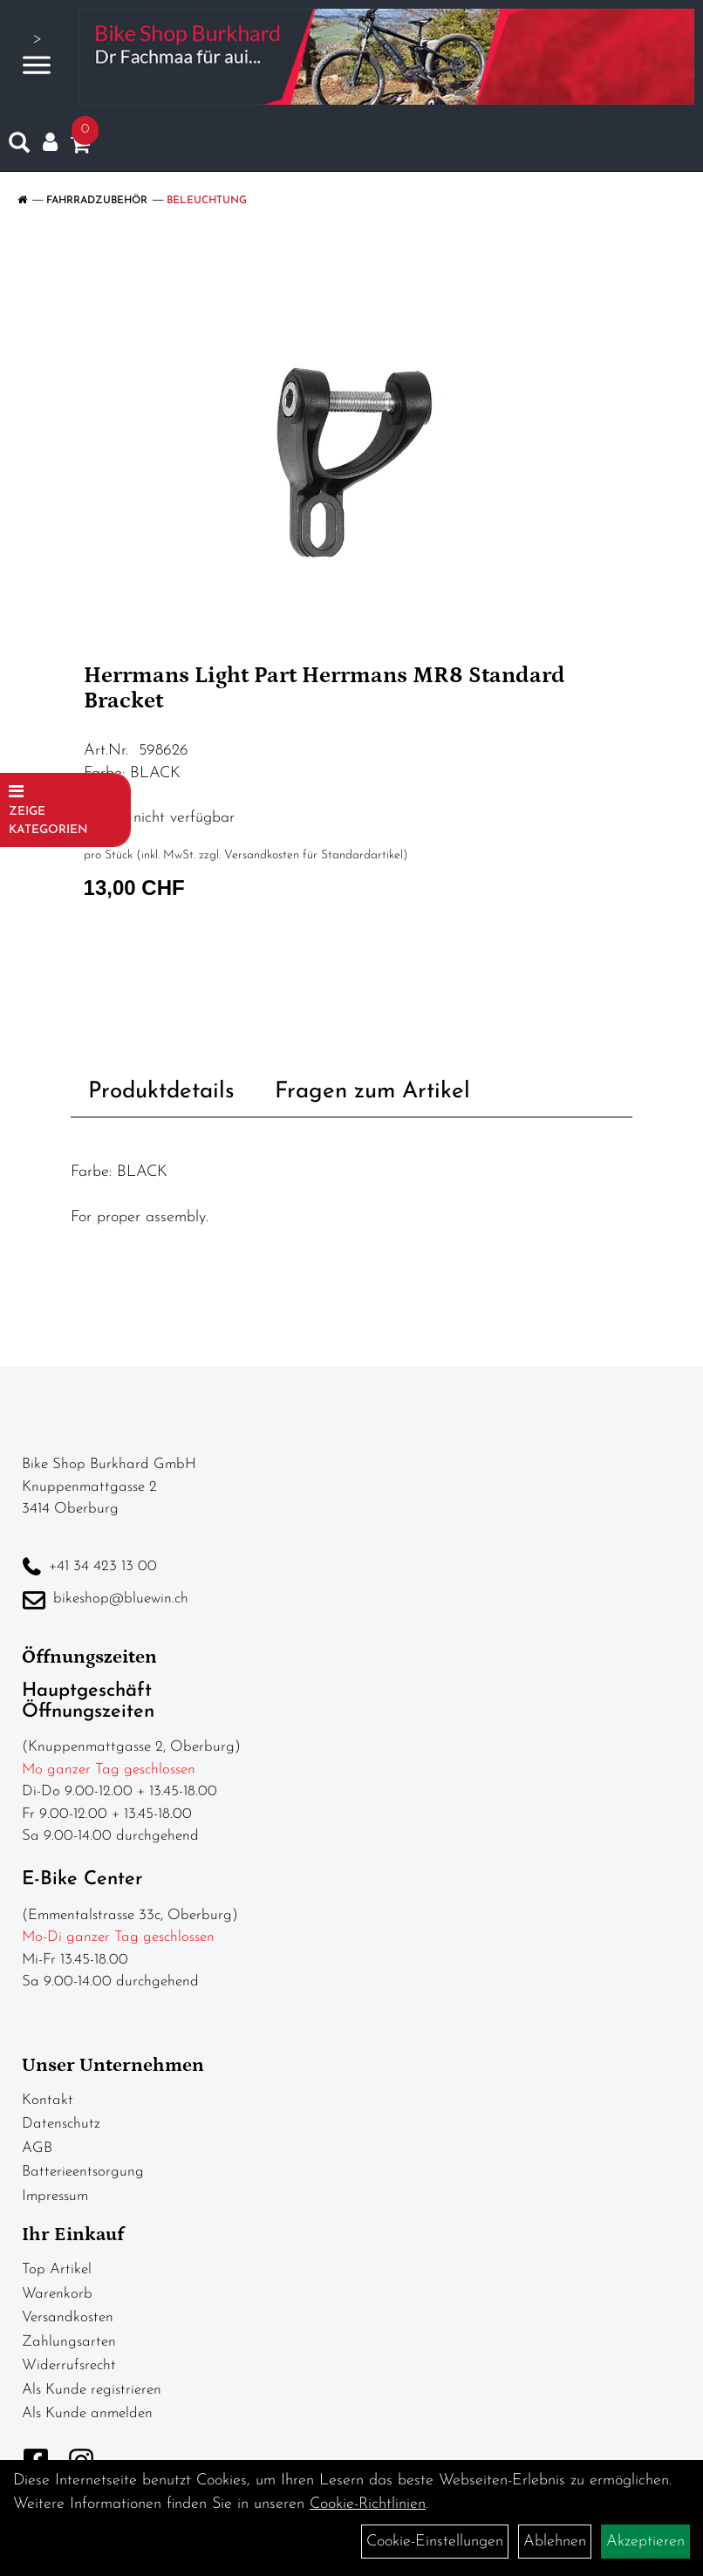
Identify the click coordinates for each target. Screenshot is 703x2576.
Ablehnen (554, 2541)
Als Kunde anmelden (87, 2413)
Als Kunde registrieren (91, 2389)
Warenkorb (57, 2293)
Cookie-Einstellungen (434, 2541)
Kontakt (47, 2100)
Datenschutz (61, 2123)
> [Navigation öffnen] (37, 55)
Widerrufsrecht (69, 2365)
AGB (37, 2148)
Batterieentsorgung (83, 2171)
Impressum (55, 2196)
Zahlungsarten (69, 2341)
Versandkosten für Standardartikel (313, 855)
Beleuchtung (207, 200)
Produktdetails (161, 1092)
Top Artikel (57, 2269)
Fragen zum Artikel (372, 1092)
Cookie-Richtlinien (368, 2504)
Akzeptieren (645, 2541)
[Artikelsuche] (19, 146)
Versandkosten (67, 2317)
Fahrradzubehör (96, 200)
